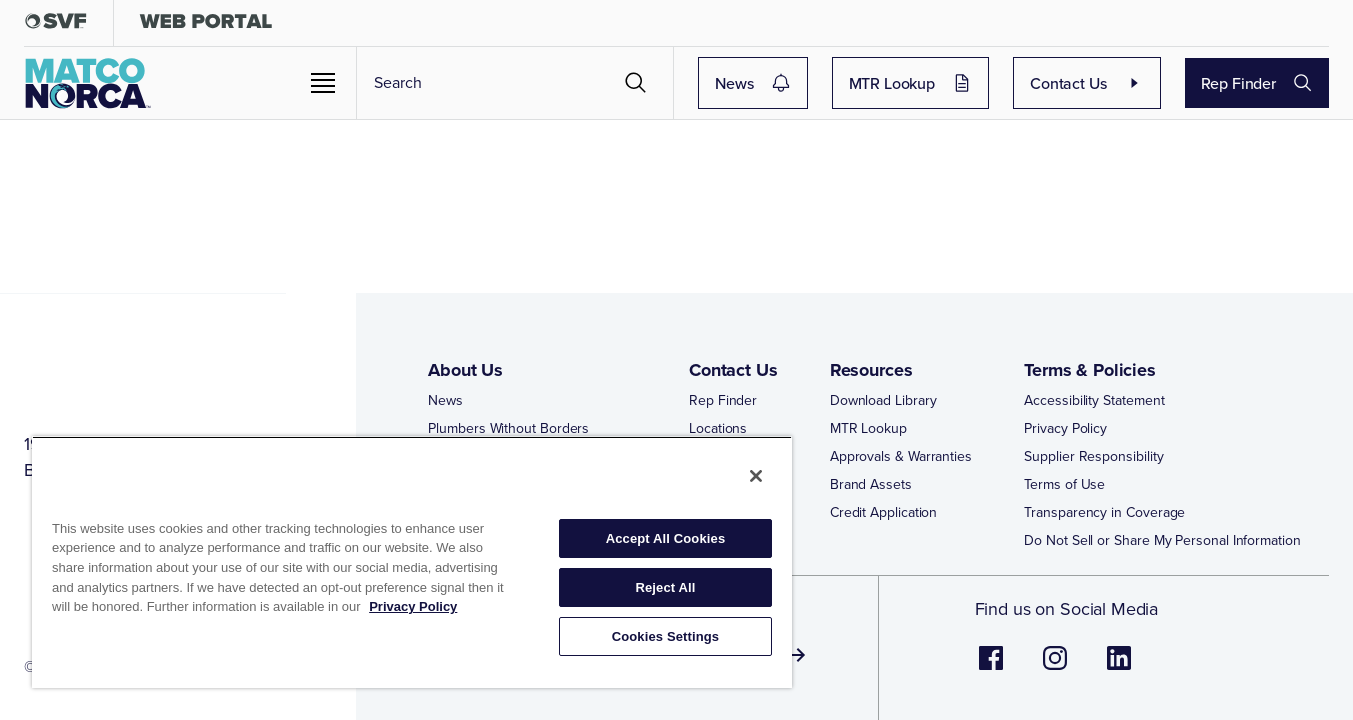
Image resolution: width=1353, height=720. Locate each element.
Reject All (665, 587)
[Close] (756, 476)
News (845, 83)
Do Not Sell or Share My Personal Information (1162, 556)
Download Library (883, 416)
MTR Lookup (966, 83)
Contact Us (1105, 83)
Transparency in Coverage (1104, 528)
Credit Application (884, 528)
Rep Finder (1257, 83)
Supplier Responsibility (1093, 472)
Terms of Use (1064, 500)
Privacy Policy (1065, 444)
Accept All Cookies (666, 538)
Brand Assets (871, 500)
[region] (412, 562)
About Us (465, 385)
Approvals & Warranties (901, 472)
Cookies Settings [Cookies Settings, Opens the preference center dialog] (666, 636)
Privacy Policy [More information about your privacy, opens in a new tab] (413, 606)
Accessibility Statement (1094, 416)
